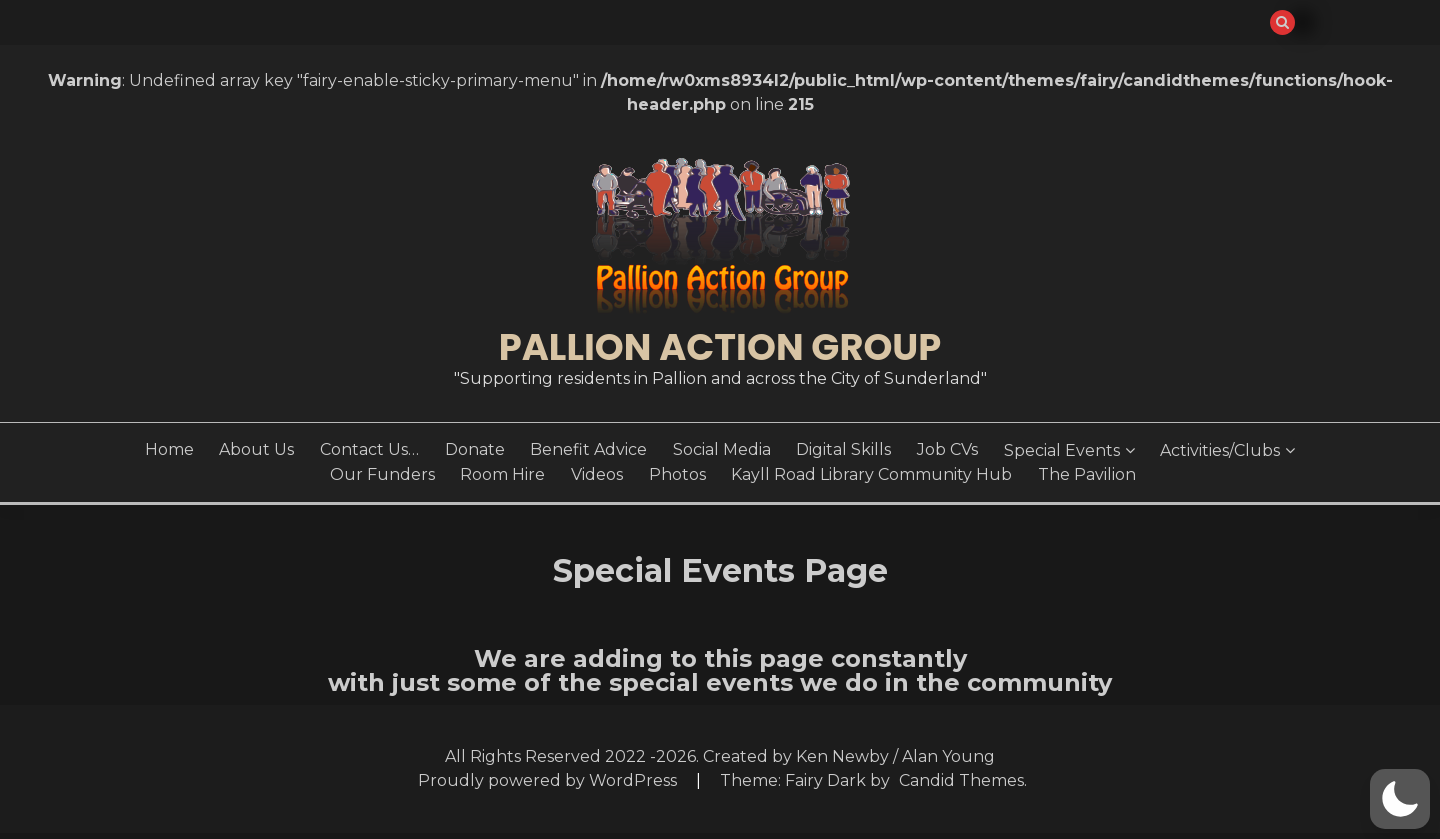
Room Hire (502, 474)
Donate (475, 449)
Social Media (722, 449)
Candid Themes (961, 780)
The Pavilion (1087, 474)
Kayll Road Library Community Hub (871, 474)
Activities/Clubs (1220, 450)
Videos (597, 474)
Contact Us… (369, 449)
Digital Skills (843, 449)
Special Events (1062, 450)
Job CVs (947, 449)
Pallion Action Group (720, 347)
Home (169, 449)
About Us (256, 449)
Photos (677, 474)
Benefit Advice (588, 449)
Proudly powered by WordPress (549, 780)
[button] (1400, 799)
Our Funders (382, 474)
